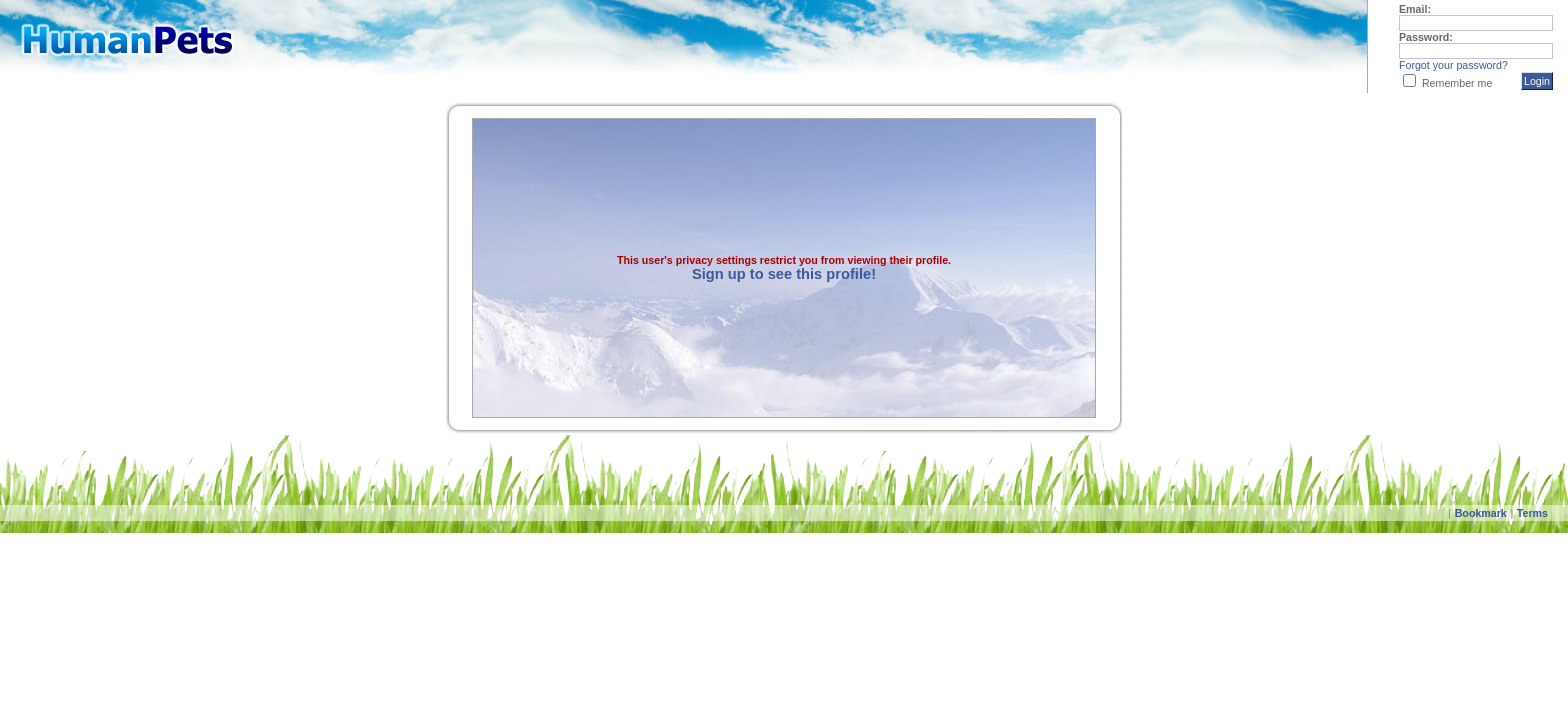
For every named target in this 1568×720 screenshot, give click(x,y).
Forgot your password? (1453, 65)
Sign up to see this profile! (784, 274)
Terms (1532, 513)
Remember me (1457, 83)
